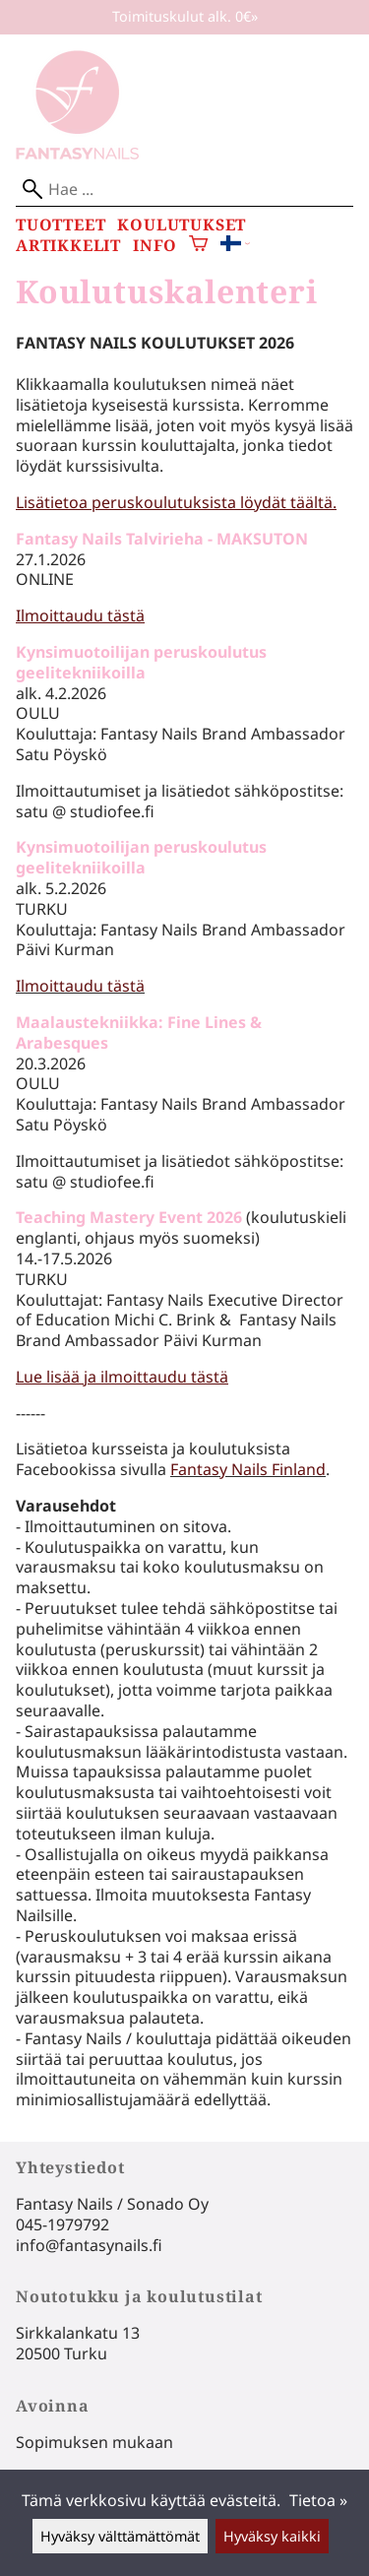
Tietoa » (318, 2500)
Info (155, 245)
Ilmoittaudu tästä (80, 986)
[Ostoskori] (198, 245)
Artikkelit (68, 245)
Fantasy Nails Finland (248, 1469)
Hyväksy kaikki (272, 2536)
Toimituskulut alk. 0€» (185, 16)
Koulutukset (181, 225)
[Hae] (184, 189)
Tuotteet (60, 225)
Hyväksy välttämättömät (120, 2536)
